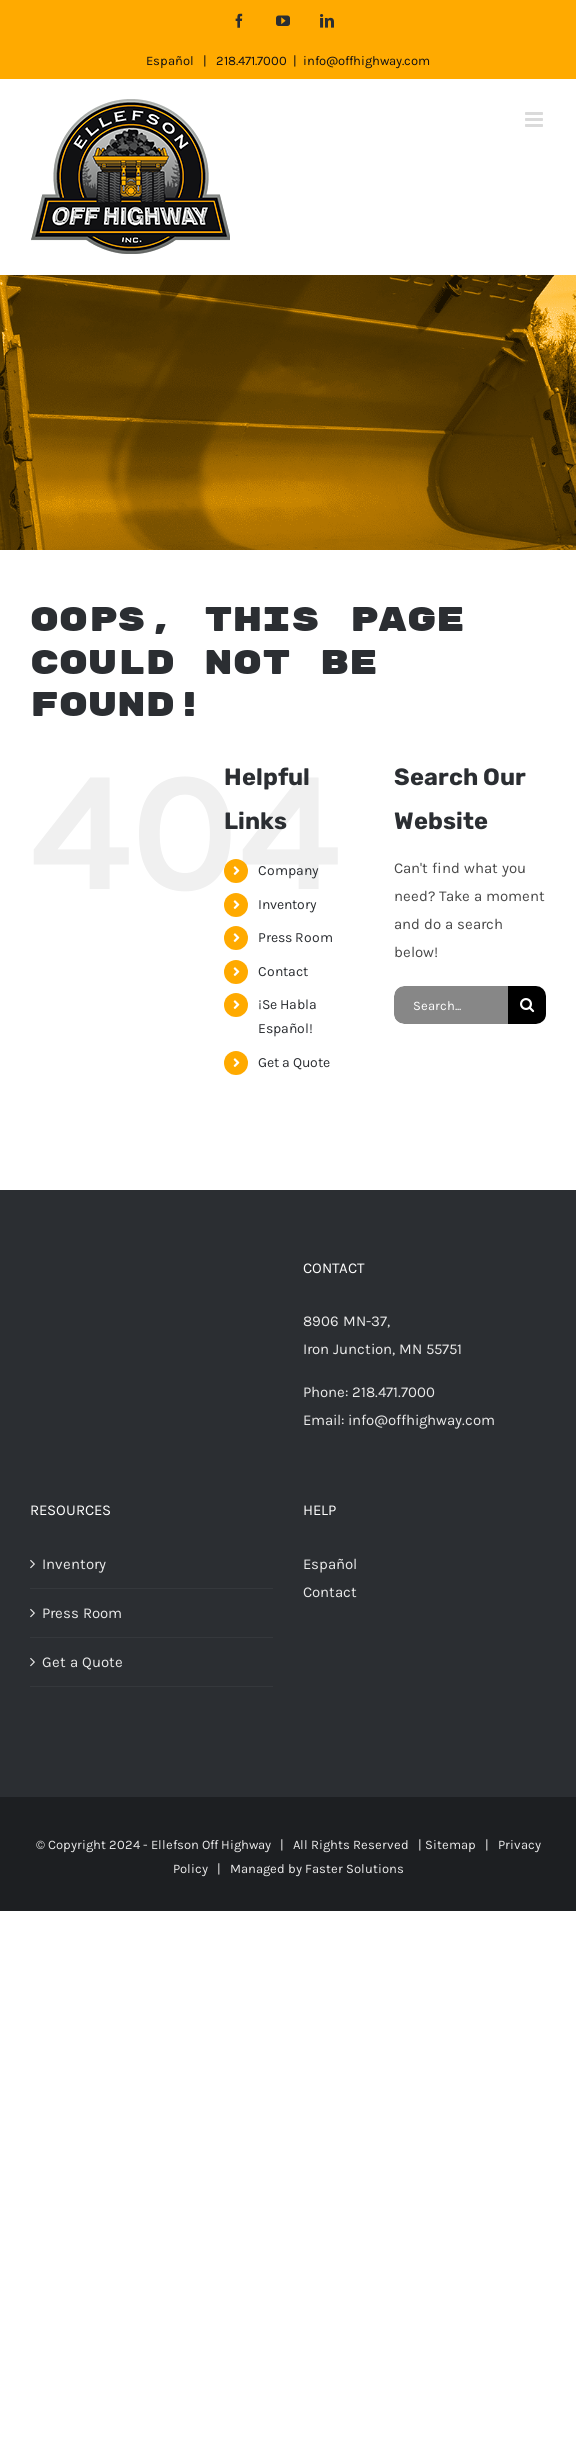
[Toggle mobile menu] (535, 119)
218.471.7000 (251, 60)
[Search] (527, 1005)
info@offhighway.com (366, 60)
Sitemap (450, 1844)
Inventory (287, 904)
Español (170, 60)
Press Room (295, 937)
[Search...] (451, 1005)
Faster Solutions (354, 1868)
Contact (283, 971)
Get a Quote (294, 1062)
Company (288, 870)
